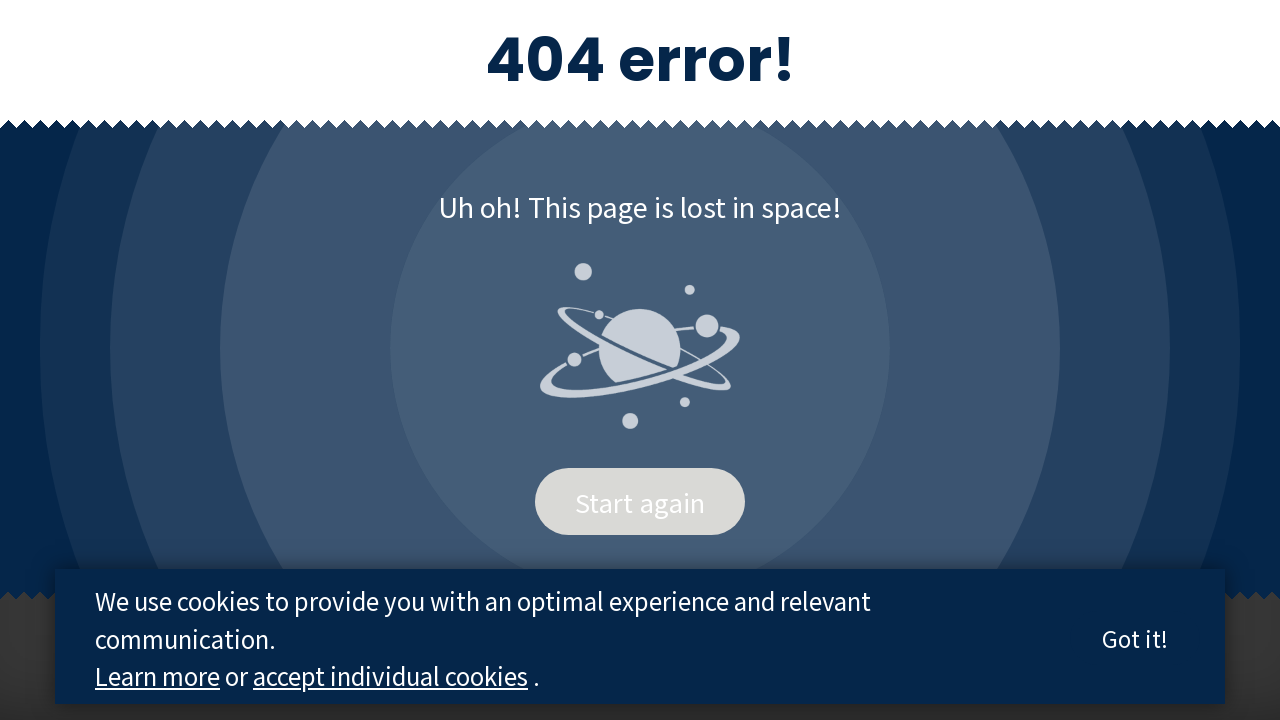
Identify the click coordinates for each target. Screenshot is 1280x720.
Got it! (1135, 638)
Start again (640, 501)
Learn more (157, 675)
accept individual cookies (390, 675)
